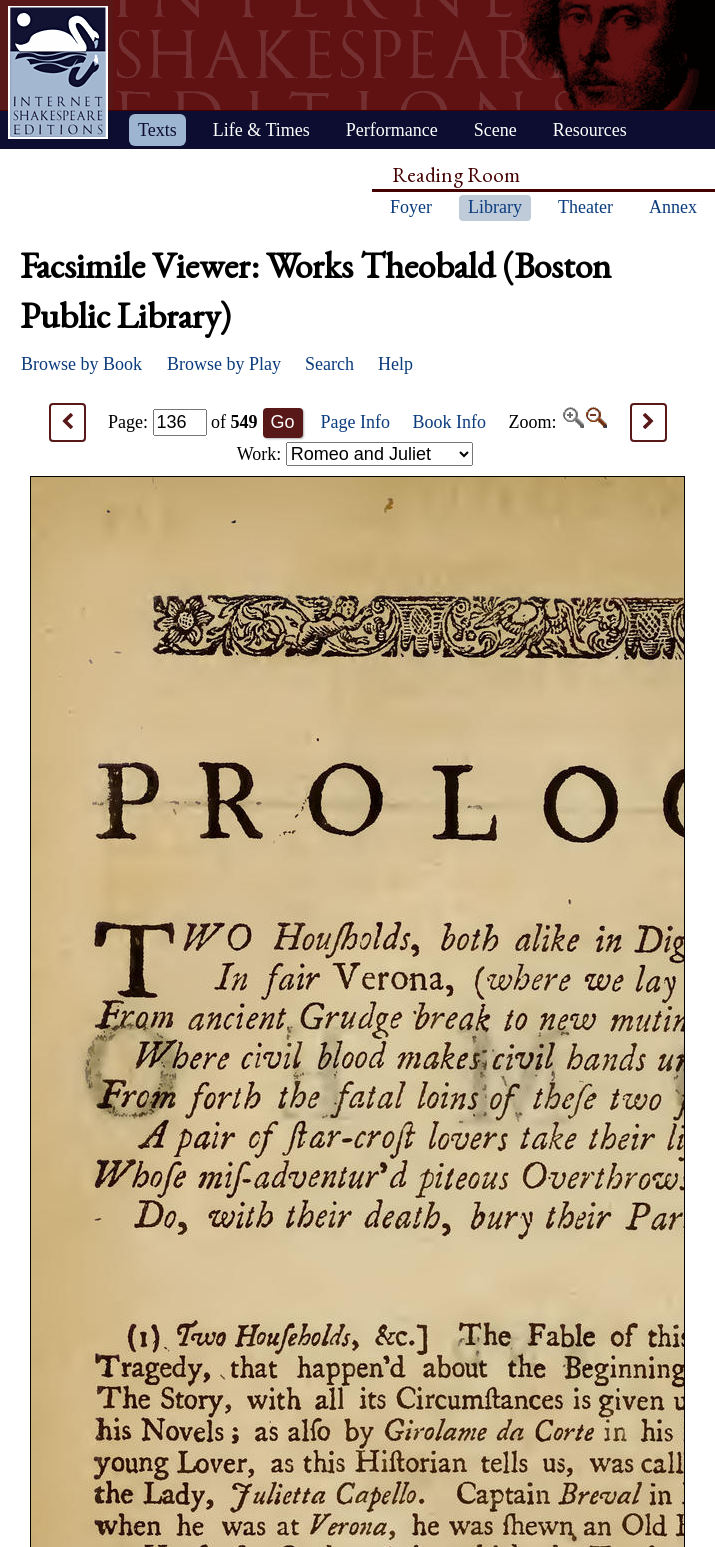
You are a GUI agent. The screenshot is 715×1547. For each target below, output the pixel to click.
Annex (673, 207)
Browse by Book (81, 364)
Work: (355, 454)
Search (329, 364)
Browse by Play (224, 364)
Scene (495, 130)
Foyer (411, 207)
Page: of (183, 422)
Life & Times (261, 130)
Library (495, 207)
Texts (157, 130)
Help (395, 364)
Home (58, 72)
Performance (392, 130)
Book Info (450, 422)
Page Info (355, 422)
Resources (590, 130)
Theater (585, 207)
